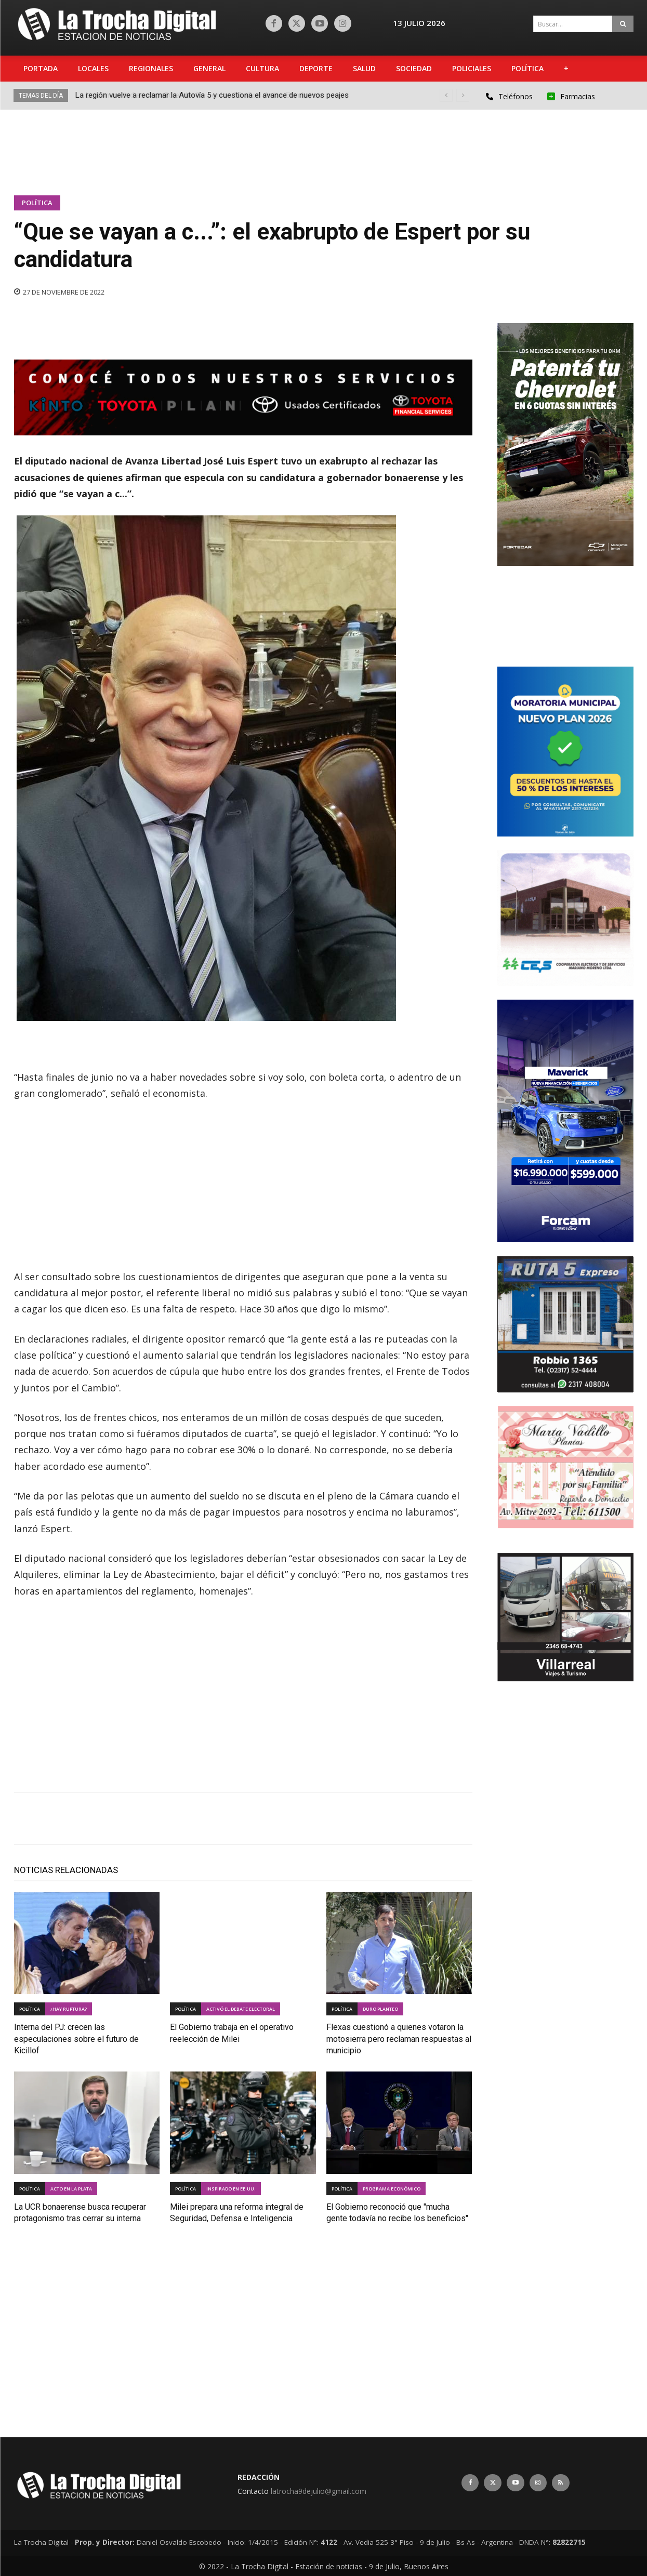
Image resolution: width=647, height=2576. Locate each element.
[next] (462, 95)
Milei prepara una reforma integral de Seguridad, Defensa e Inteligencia (236, 2211)
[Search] (622, 24)
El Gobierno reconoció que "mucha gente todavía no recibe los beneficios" (397, 2211)
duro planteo (380, 2009)
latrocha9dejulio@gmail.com (318, 2491)
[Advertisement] (326, 148)
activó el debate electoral (240, 2009)
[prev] (446, 95)
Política (37, 202)
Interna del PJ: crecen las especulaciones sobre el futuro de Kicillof (76, 2037)
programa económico (391, 2188)
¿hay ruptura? (68, 2009)
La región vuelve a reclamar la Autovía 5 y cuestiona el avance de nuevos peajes (212, 95)
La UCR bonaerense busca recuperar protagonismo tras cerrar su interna (80, 2211)
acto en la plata (71, 2188)
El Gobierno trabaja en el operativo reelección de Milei (232, 2032)
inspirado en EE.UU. (231, 2188)
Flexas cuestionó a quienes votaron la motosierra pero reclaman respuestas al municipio (398, 2037)
